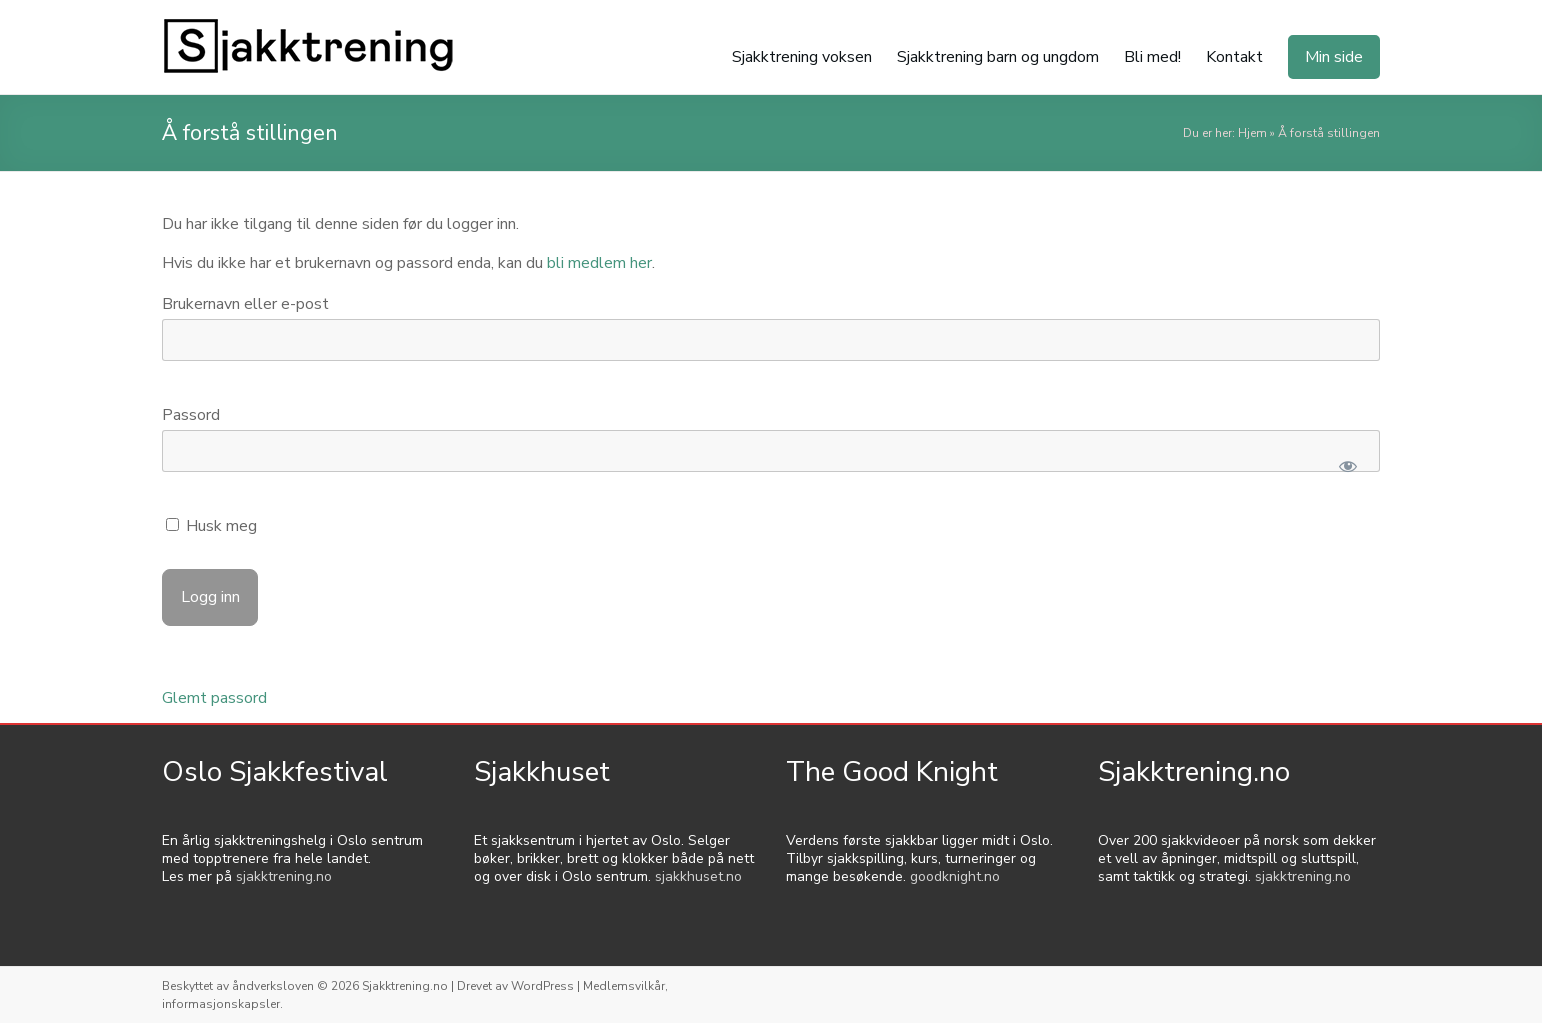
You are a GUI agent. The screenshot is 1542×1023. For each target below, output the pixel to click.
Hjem (1252, 133)
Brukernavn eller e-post (245, 304)
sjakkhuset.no (698, 876)
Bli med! (1152, 57)
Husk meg (211, 526)
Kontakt (1234, 57)
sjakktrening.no (284, 876)
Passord (191, 415)
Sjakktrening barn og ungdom (998, 57)
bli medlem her (599, 263)
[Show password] (1347, 466)
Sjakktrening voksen (802, 57)
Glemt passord (214, 698)
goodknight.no (955, 876)
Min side (1334, 57)
